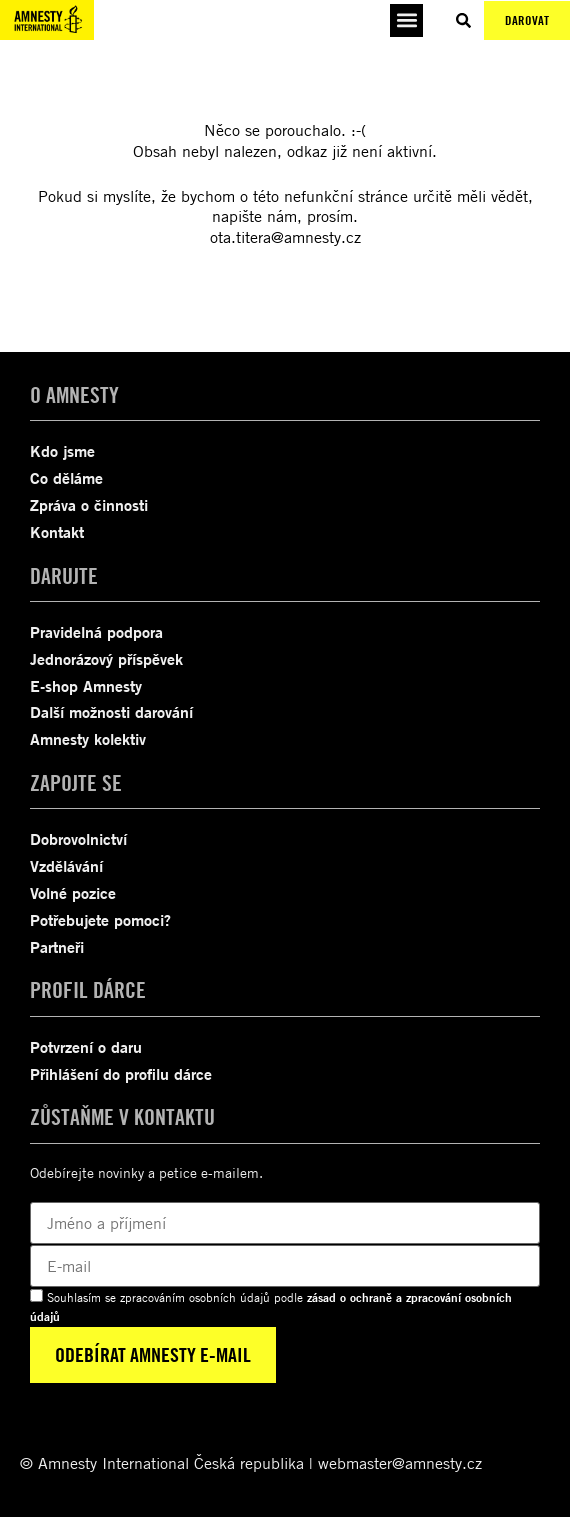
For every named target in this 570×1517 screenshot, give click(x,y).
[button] (406, 20)
